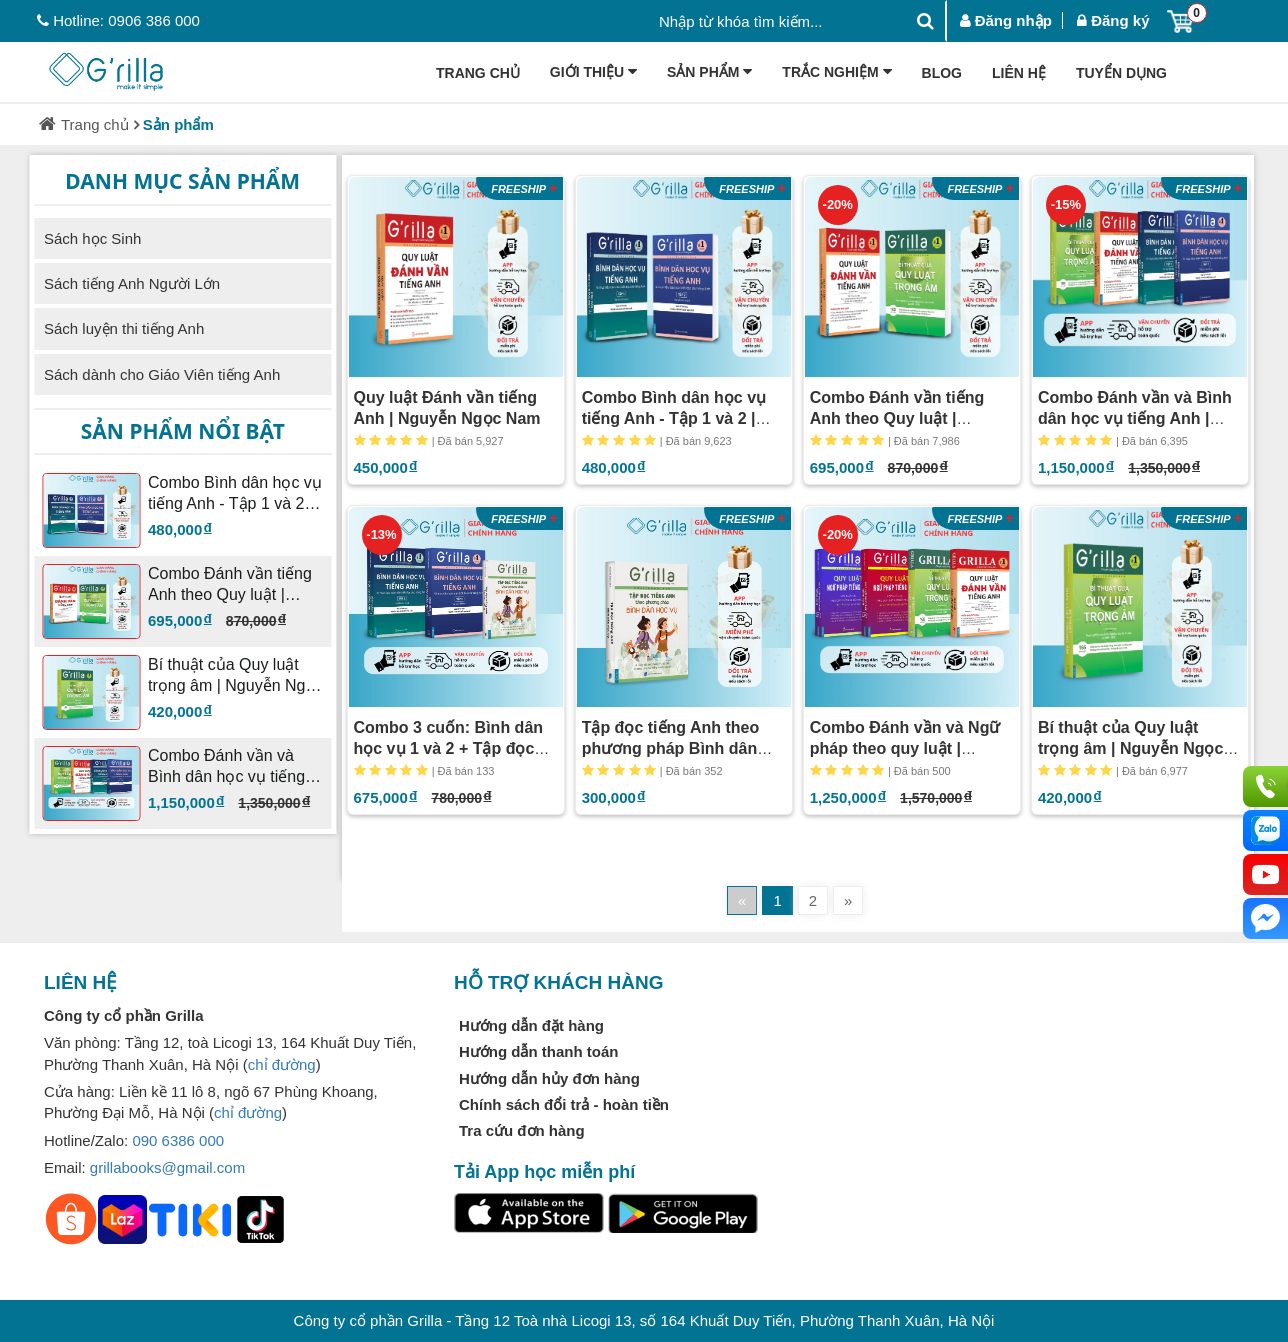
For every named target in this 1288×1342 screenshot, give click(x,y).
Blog (942, 73)
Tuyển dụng (1121, 73)
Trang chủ (478, 73)
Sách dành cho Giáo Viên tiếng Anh (162, 374)
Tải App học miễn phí (544, 1172)
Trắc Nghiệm (836, 73)
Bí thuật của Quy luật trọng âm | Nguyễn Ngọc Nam (1130, 748)
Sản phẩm (709, 73)
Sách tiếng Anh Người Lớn (132, 283)
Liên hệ (1019, 73)
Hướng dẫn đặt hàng (531, 1025)
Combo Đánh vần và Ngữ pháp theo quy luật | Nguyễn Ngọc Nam (905, 748)
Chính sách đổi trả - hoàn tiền (564, 1104)
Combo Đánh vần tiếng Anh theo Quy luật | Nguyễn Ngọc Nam (897, 418)
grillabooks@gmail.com (167, 1167)
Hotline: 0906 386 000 (118, 20)
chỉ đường (282, 1064)
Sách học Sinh (92, 238)
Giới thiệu (593, 73)
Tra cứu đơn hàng (522, 1130)
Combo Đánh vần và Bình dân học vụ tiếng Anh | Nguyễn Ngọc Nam (1135, 418)
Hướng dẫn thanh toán (538, 1051)
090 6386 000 (178, 1140)
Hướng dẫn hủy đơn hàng (549, 1078)
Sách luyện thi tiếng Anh (124, 328)
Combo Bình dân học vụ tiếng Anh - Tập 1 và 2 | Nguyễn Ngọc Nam (674, 418)
